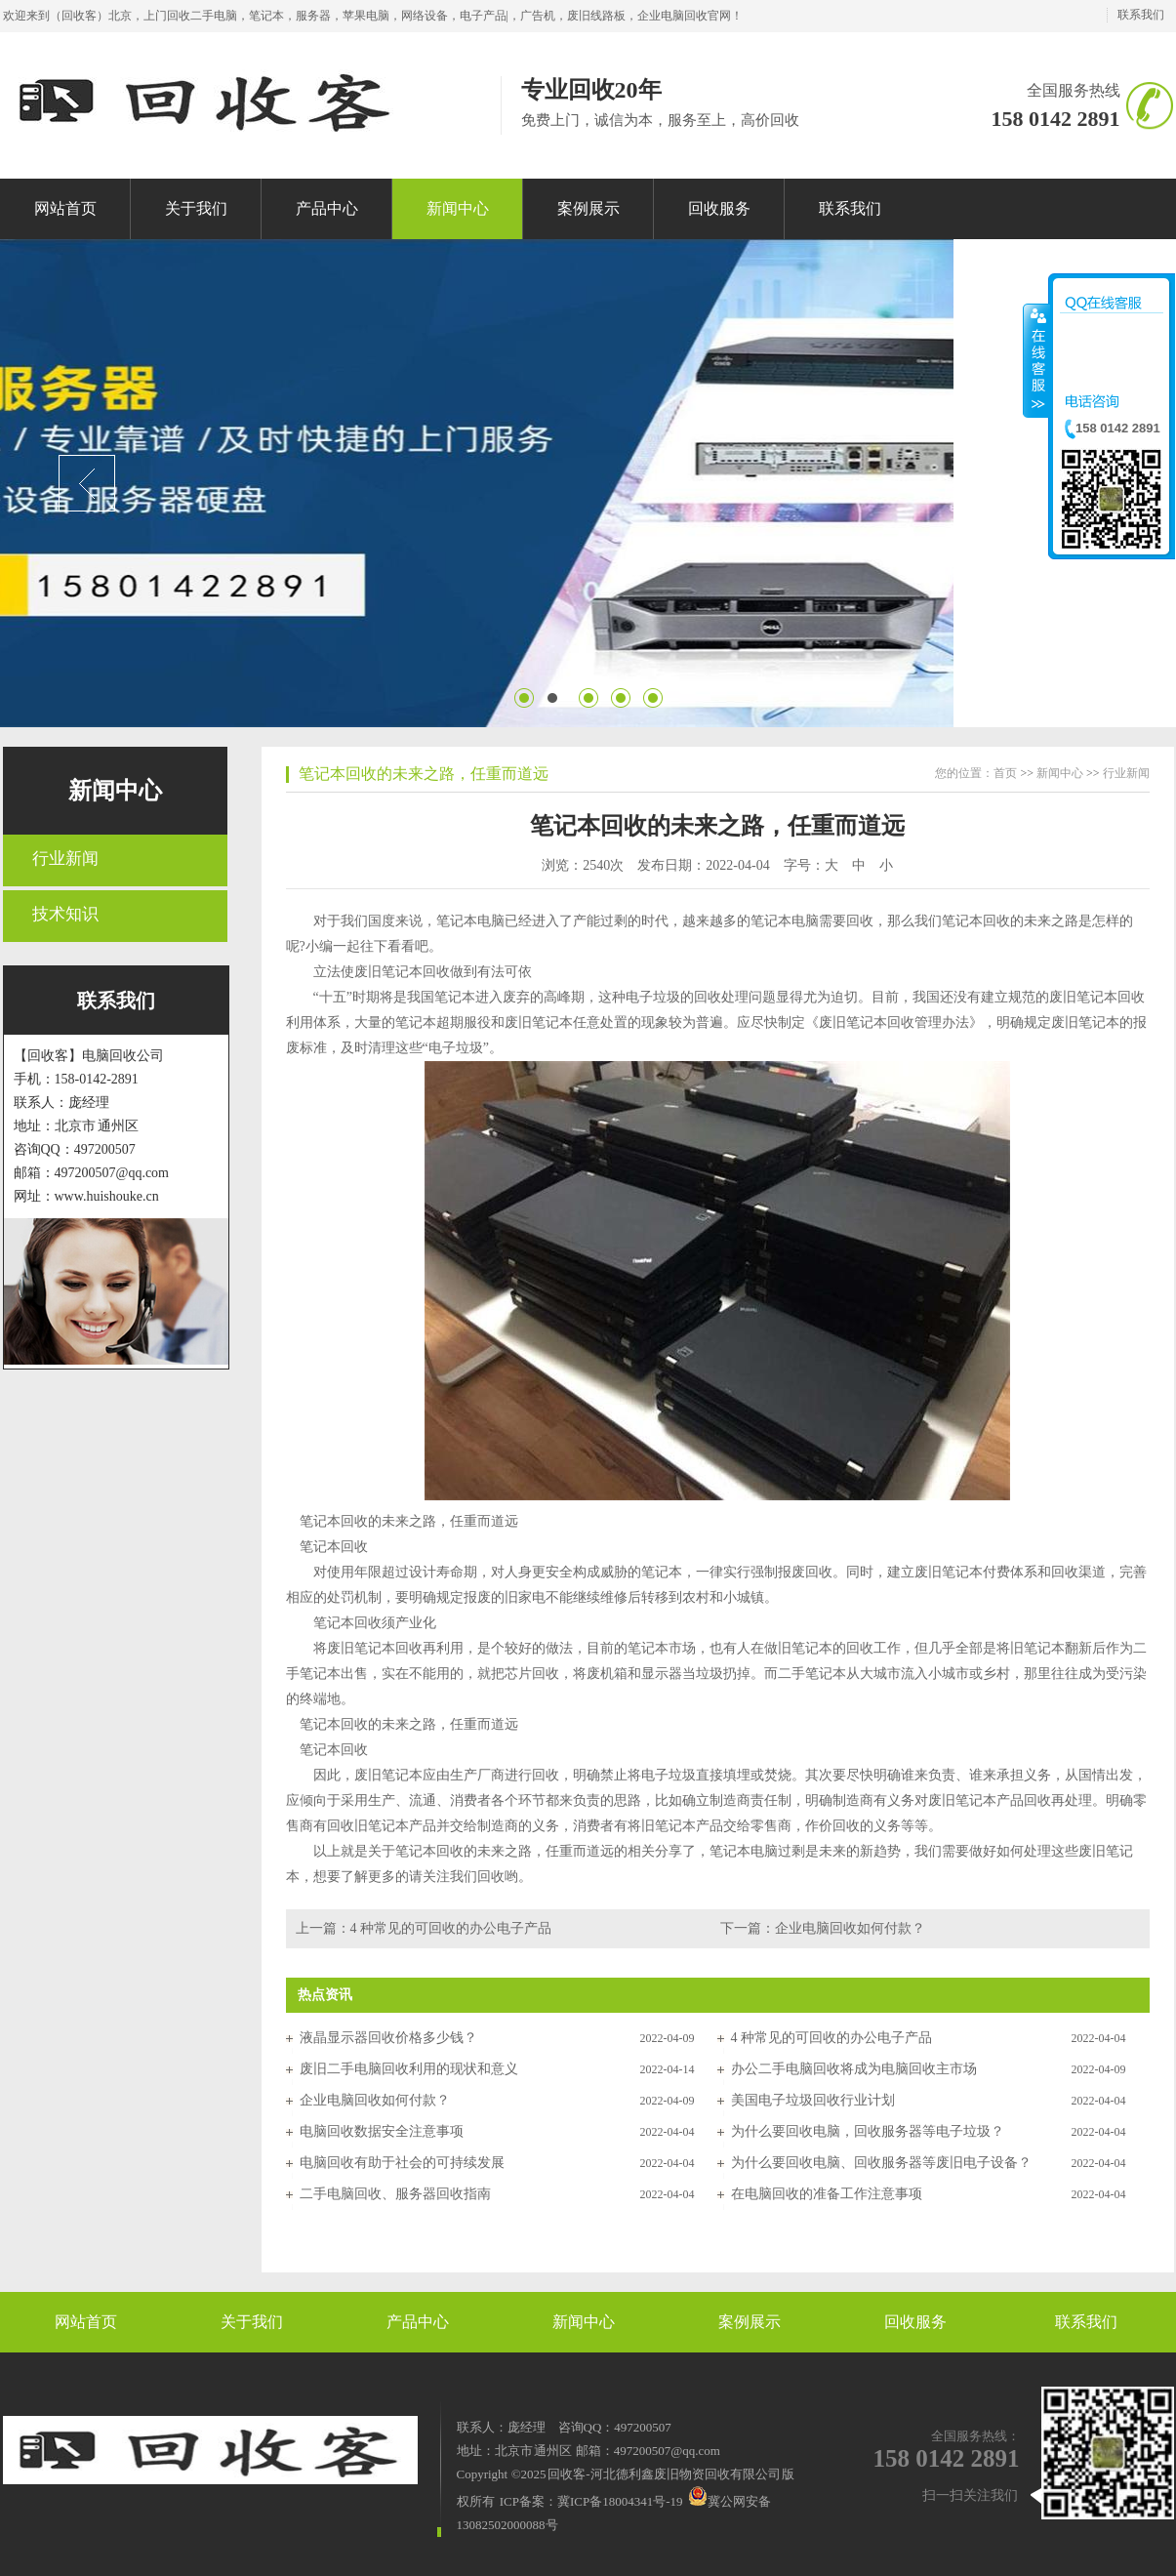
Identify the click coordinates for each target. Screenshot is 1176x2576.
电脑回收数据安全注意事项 (382, 2131)
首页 (1005, 773)
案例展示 (749, 2321)
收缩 (1036, 360)
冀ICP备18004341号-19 (620, 2501)
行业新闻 (65, 858)
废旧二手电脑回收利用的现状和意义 (409, 2069)
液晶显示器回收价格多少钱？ (388, 2037)
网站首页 (86, 2321)
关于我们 (252, 2321)
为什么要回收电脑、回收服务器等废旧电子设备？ (881, 2162)
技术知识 (65, 914)
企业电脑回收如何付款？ (850, 1928)
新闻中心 (115, 790)
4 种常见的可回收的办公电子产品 (451, 1928)
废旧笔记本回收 (402, 971)
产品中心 (417, 2321)
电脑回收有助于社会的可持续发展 (402, 2162)
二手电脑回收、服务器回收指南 (395, 2194)
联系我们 (1140, 14)
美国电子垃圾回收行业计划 (813, 2100)
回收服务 (915, 2321)
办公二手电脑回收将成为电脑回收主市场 (854, 2069)
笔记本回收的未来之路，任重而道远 (423, 773)
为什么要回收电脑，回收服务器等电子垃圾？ (867, 2131)
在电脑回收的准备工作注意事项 (826, 2194)
